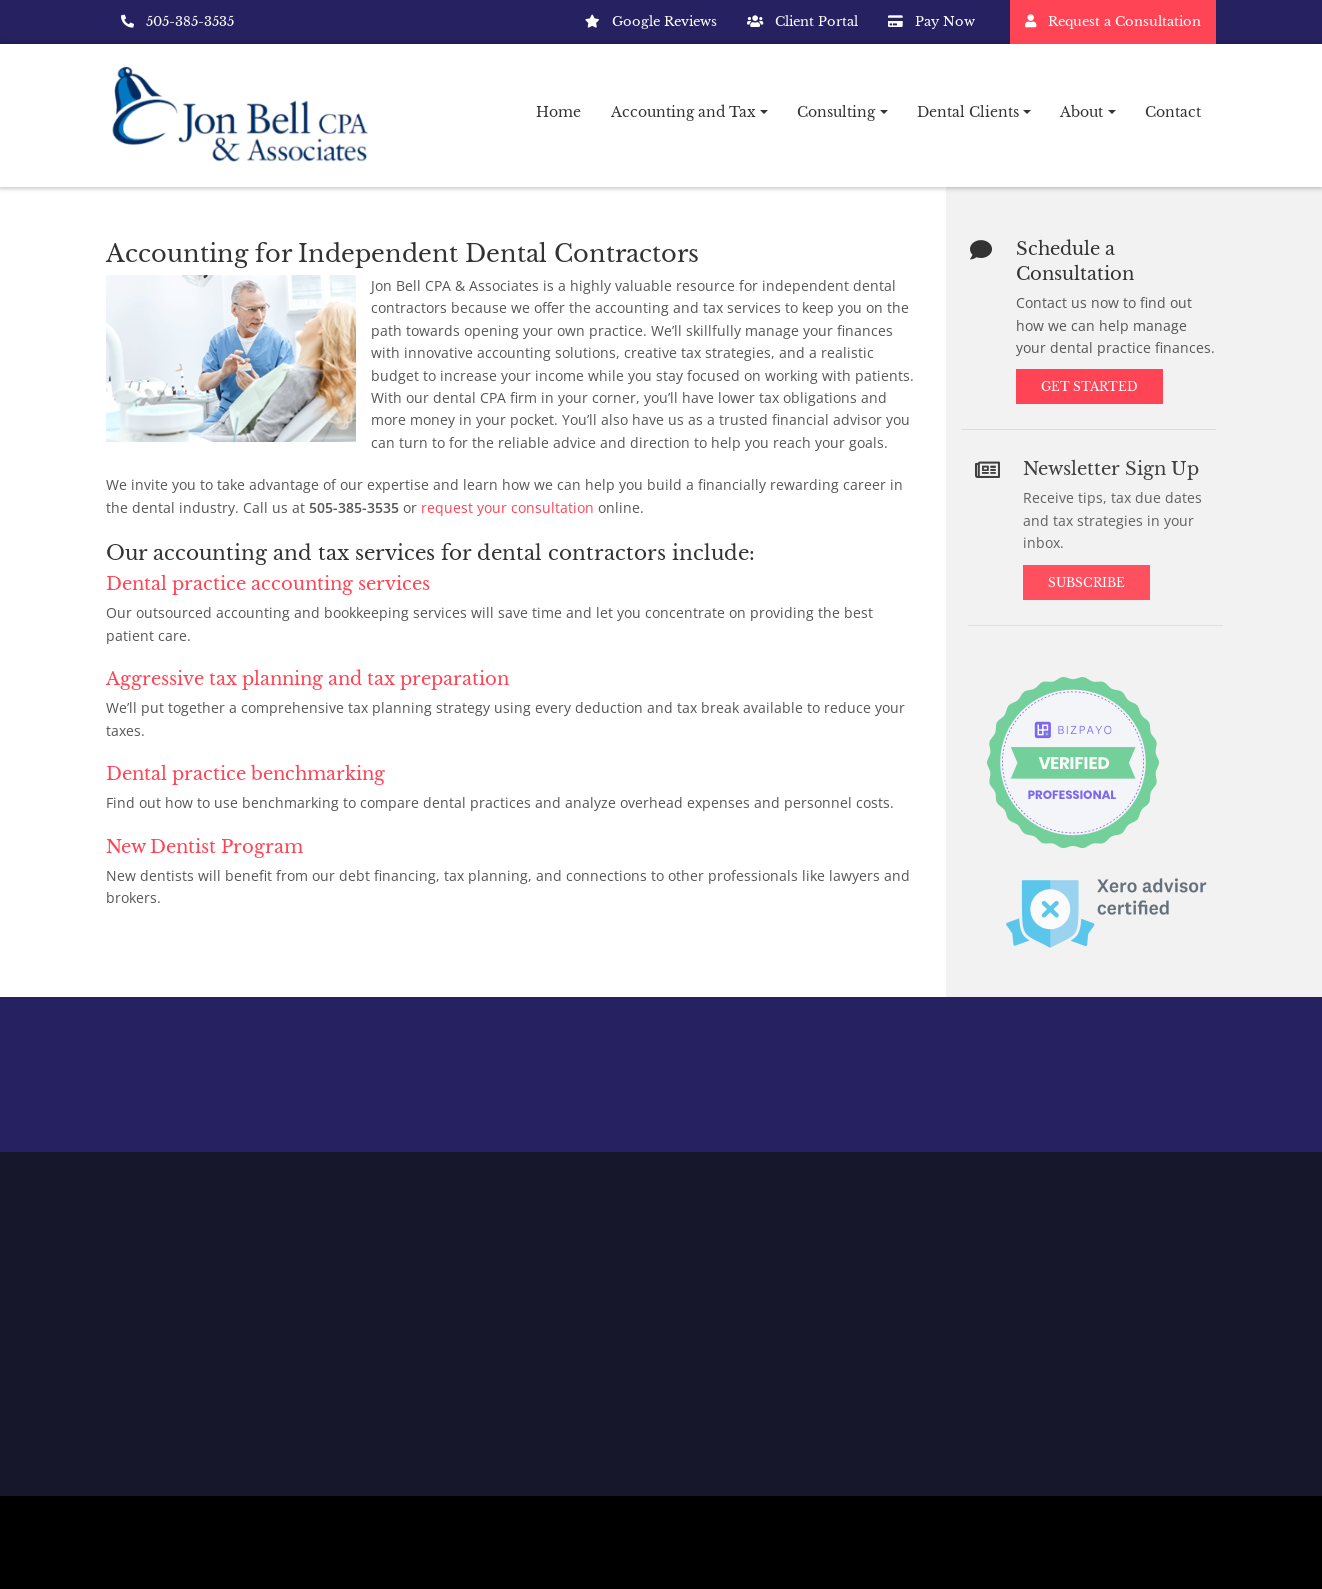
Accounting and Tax (683, 112)
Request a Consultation (1113, 21)
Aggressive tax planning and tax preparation (307, 679)
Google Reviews (651, 21)
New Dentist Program (204, 847)
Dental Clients (968, 112)
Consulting (836, 112)
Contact (1173, 112)
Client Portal (802, 21)
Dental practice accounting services (268, 584)
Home (558, 112)
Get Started (1092, 384)
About (1081, 112)
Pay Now (931, 21)
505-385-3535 (177, 21)
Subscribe (1096, 582)
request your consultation (507, 507)
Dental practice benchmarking (245, 774)
